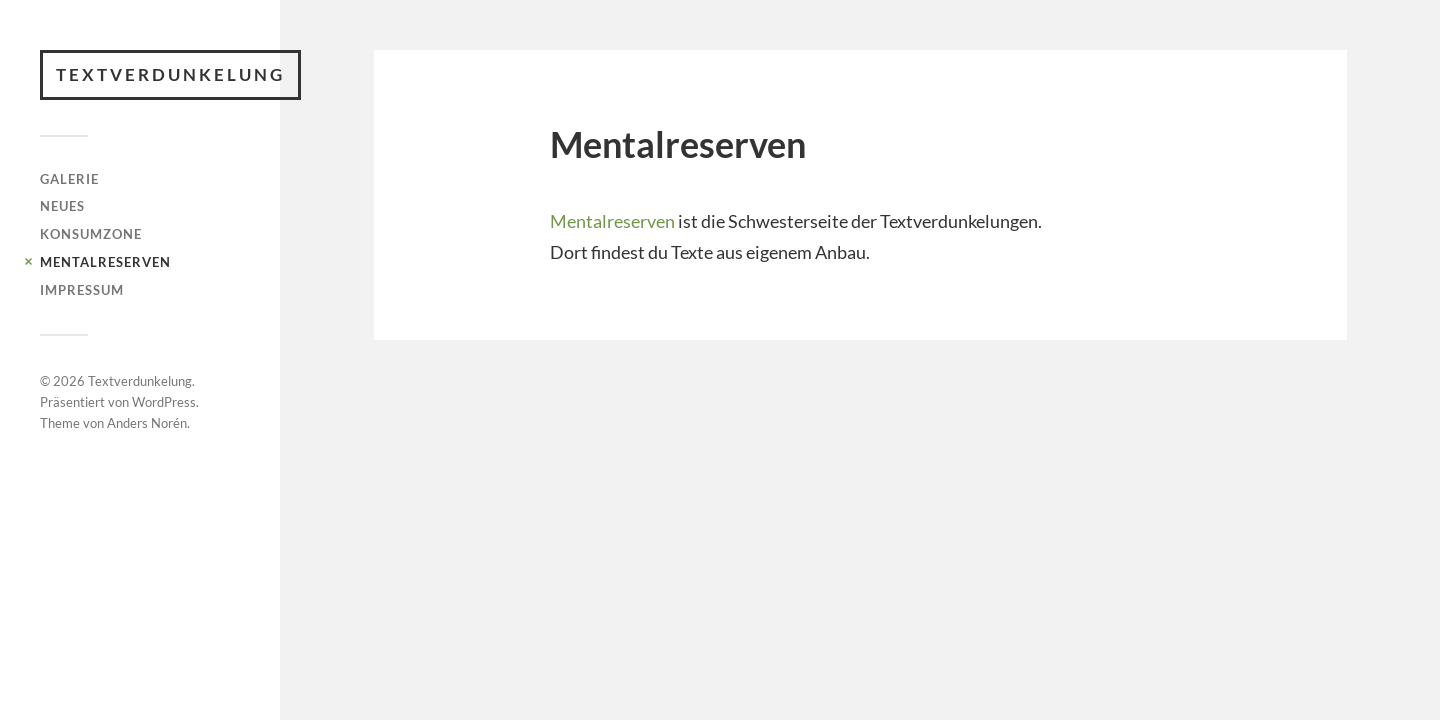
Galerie (69, 179)
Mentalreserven (105, 262)
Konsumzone (91, 234)
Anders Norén (147, 423)
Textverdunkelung (170, 74)
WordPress (164, 402)
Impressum (82, 290)
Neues (62, 206)
